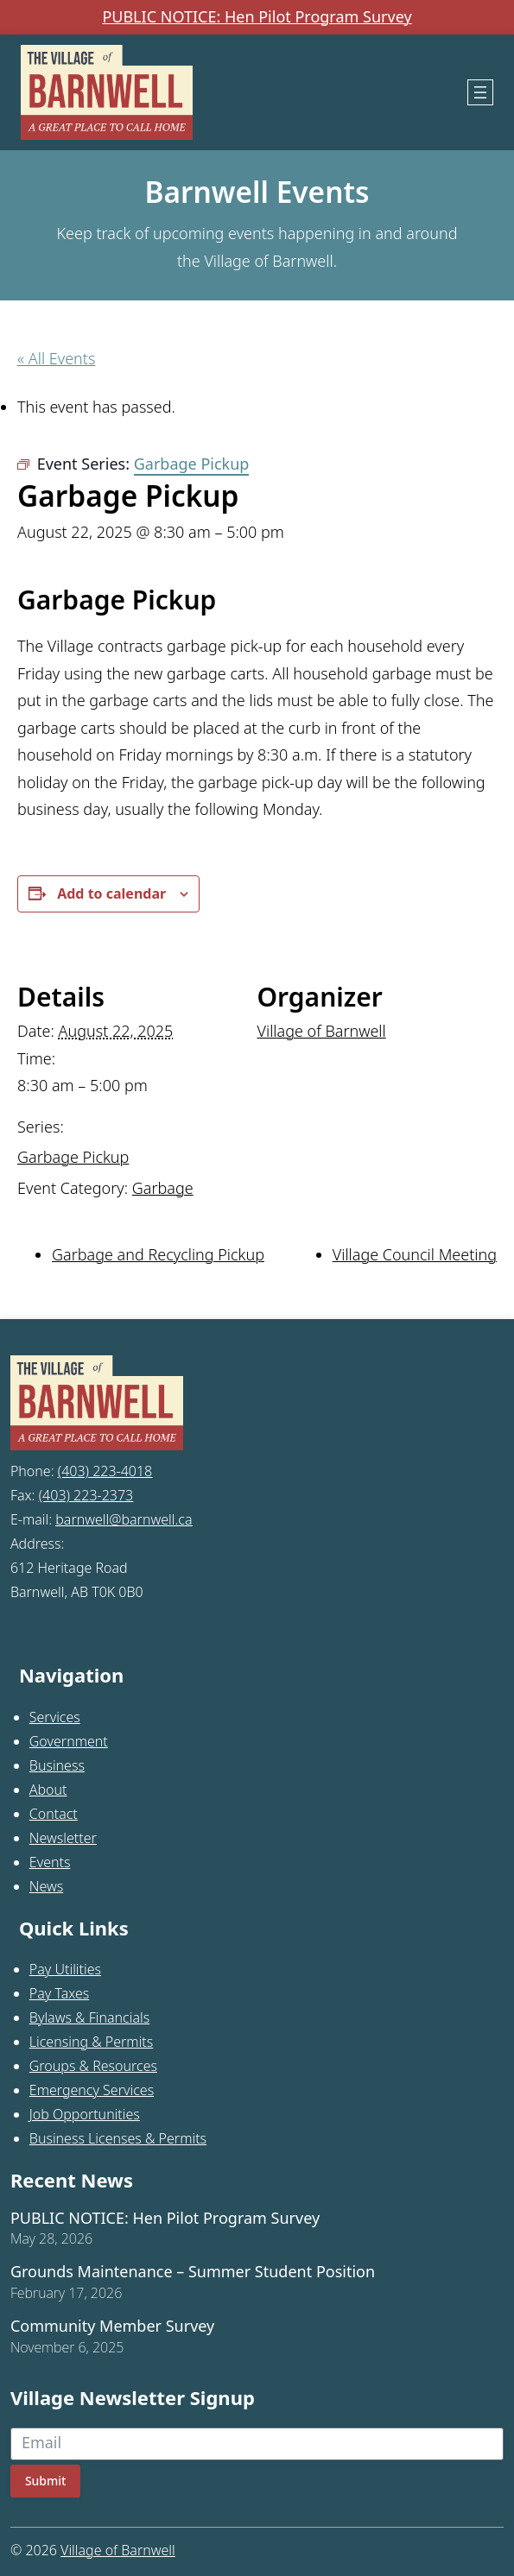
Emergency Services (91, 2089)
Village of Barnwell (321, 1030)
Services (54, 1717)
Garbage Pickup (73, 1156)
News (46, 1886)
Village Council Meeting (415, 1254)
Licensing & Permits (91, 2041)
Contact (53, 1813)
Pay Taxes (59, 1993)
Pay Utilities (65, 1969)
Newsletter (63, 1837)
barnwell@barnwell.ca (123, 1519)
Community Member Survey (112, 2326)
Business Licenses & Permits (117, 2138)
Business (57, 1765)
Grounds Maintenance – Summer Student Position (192, 2272)
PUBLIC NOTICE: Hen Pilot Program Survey (256, 17)
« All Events (56, 358)
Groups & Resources (93, 2065)
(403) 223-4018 (105, 1471)
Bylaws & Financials (89, 2017)
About (48, 1789)
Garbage (163, 1188)
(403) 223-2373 (86, 1495)
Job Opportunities (84, 2114)
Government (68, 1741)
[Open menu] (480, 92)
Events (50, 1862)
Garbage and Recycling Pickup (158, 1254)
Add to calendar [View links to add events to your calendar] (111, 893)
